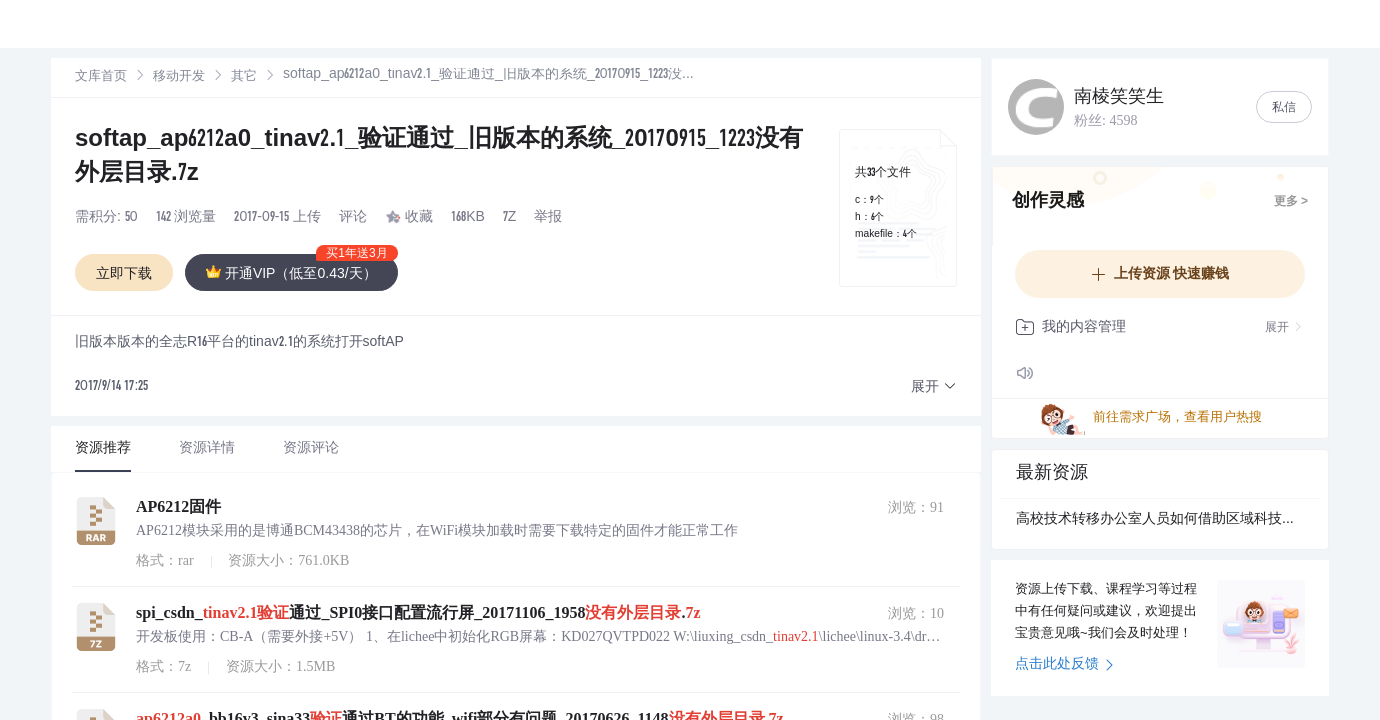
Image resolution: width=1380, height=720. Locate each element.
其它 (228, 75)
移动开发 (171, 75)
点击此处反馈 (1064, 665)
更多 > (1291, 202)
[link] (101, 75)
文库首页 (101, 75)
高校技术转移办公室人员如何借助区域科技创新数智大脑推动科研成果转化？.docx (1160, 520)
